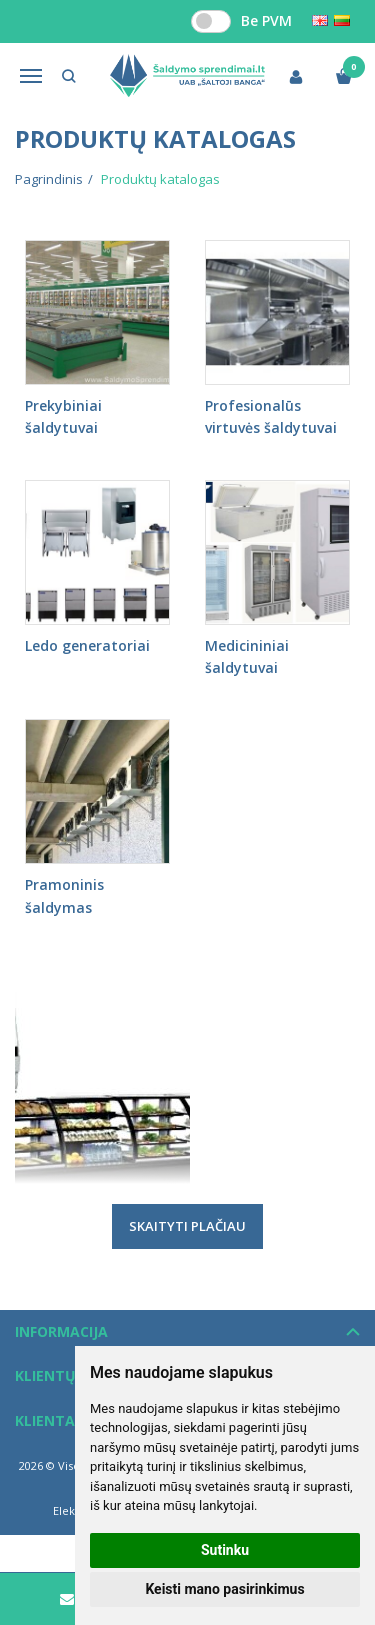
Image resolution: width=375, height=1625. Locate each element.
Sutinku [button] (225, 1550)
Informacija (61, 1331)
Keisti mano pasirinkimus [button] (224, 1589)
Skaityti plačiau (187, 1226)
